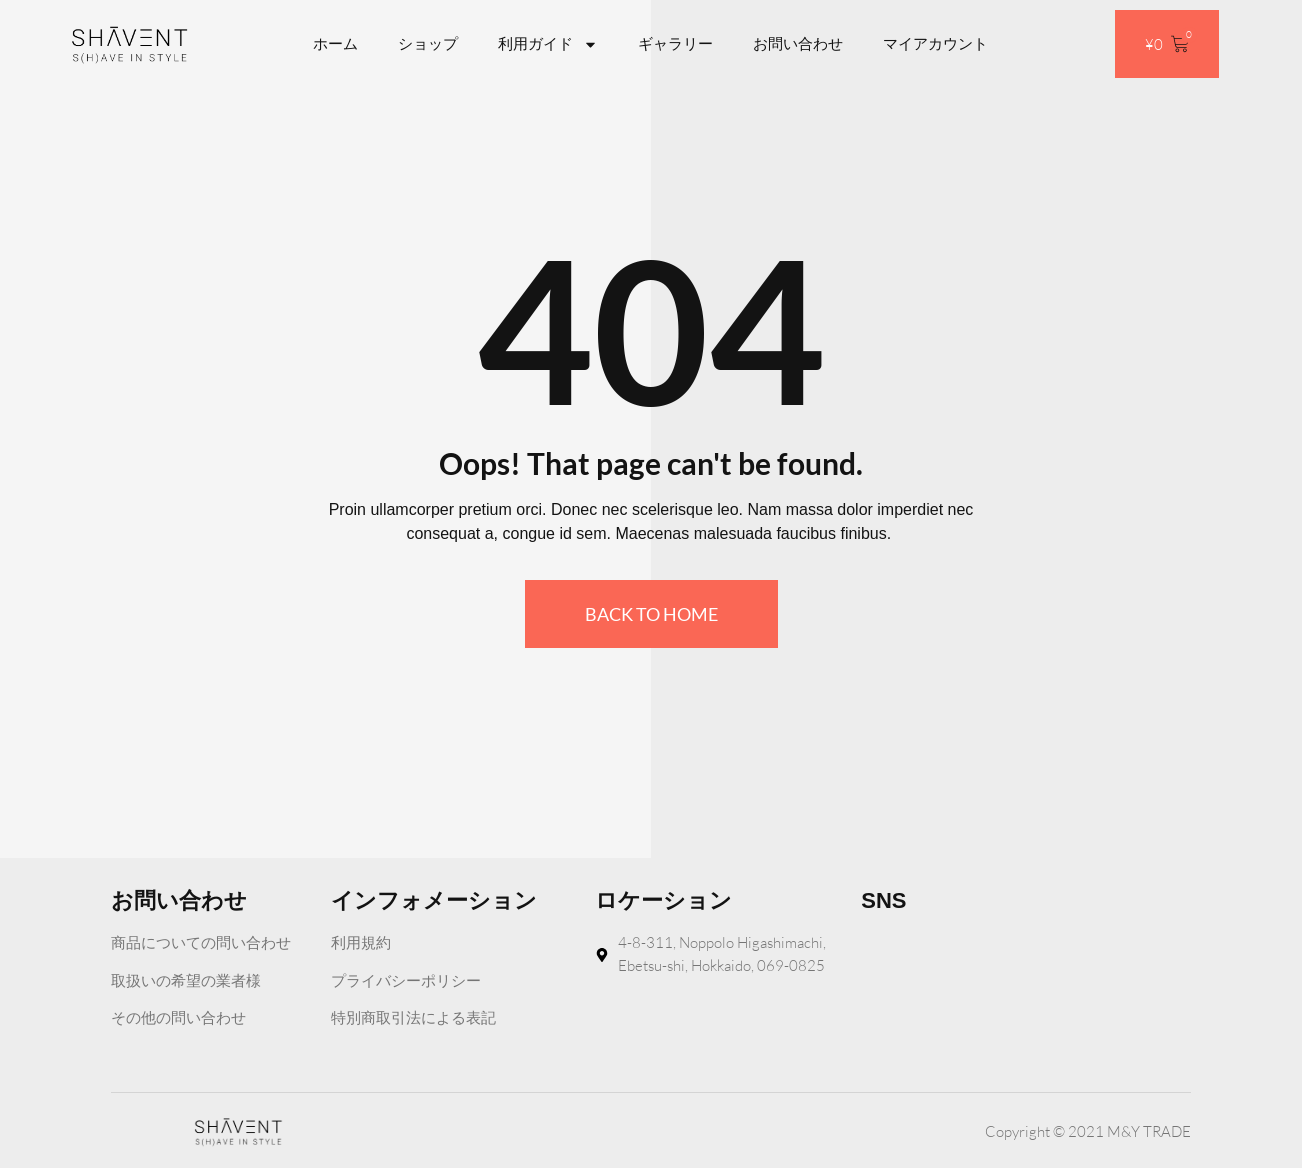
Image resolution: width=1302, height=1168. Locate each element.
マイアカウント (935, 43)
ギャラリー (675, 43)
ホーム (335, 43)
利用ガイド (548, 44)
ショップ (428, 43)
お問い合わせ (798, 43)
